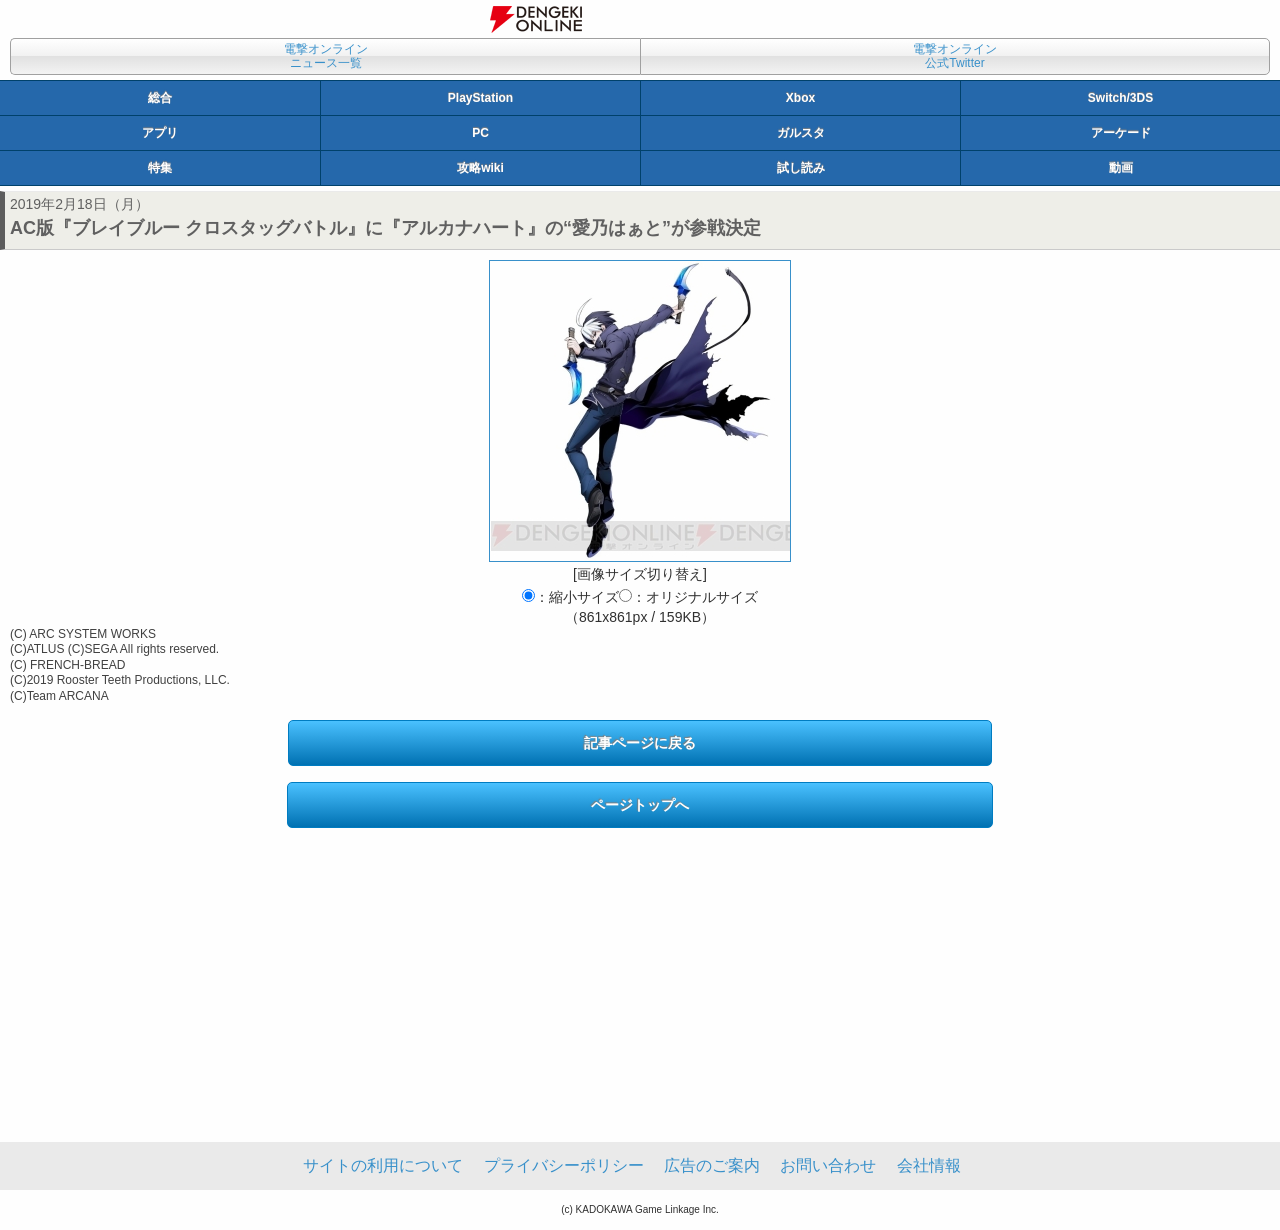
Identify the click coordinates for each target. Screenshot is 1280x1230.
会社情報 (929, 1165)
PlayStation (480, 98)
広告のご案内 (712, 1165)
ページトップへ (640, 805)
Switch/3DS (1120, 98)
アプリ (160, 133)
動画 (1121, 168)
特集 (160, 168)
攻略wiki (480, 168)
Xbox (800, 98)
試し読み (801, 168)
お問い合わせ (828, 1165)
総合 (160, 98)
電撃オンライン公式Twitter (955, 56)
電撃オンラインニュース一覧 (326, 56)
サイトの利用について (383, 1165)
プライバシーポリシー (564, 1165)
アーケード (1121, 133)
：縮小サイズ (570, 597)
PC (480, 133)
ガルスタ (801, 133)
